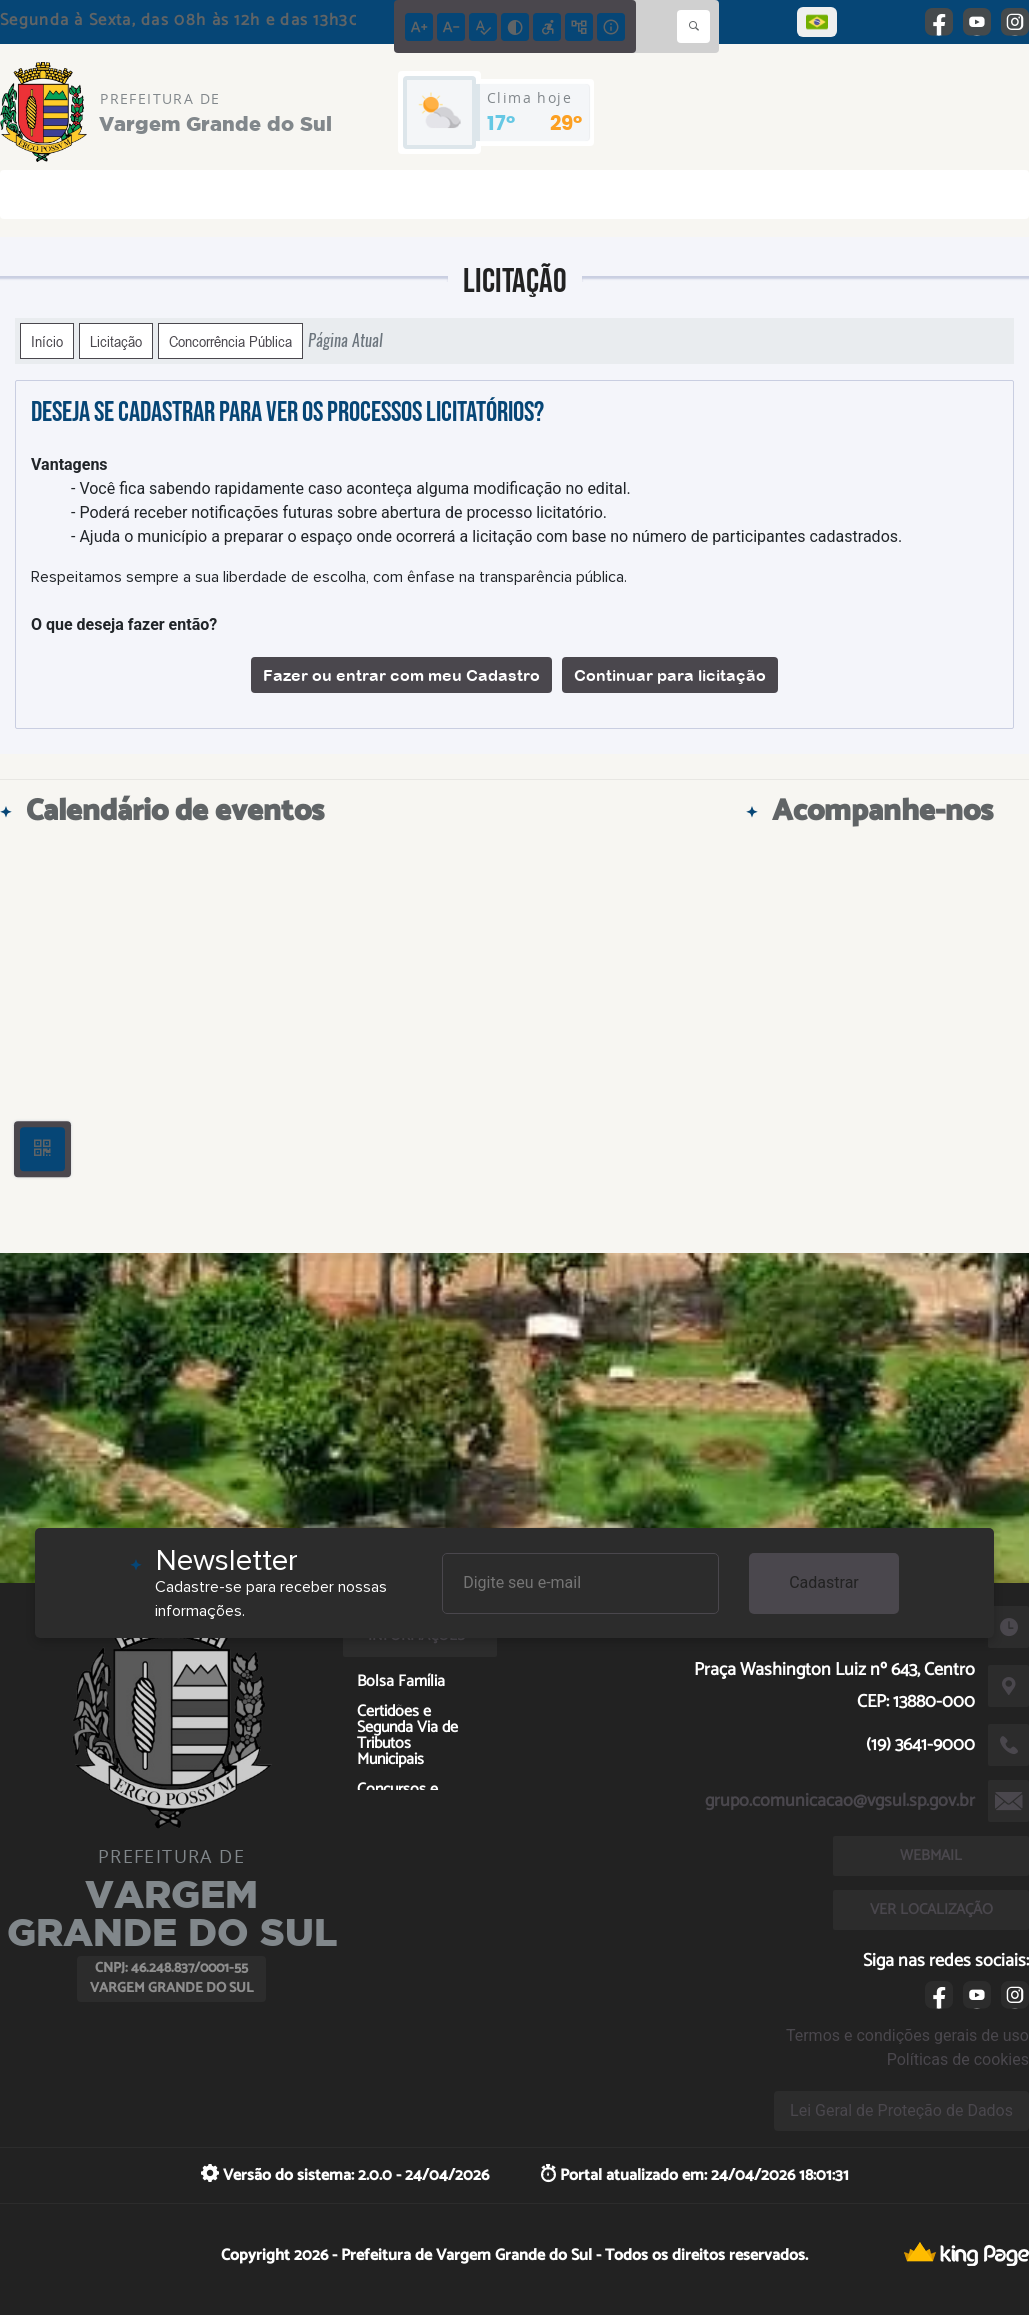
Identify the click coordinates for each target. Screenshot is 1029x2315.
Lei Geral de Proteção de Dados (901, 2110)
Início (47, 341)
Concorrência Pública (230, 341)
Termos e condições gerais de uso (907, 2035)
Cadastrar (824, 1582)
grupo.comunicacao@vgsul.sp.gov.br (840, 1801)
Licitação (116, 341)
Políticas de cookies (958, 2059)
